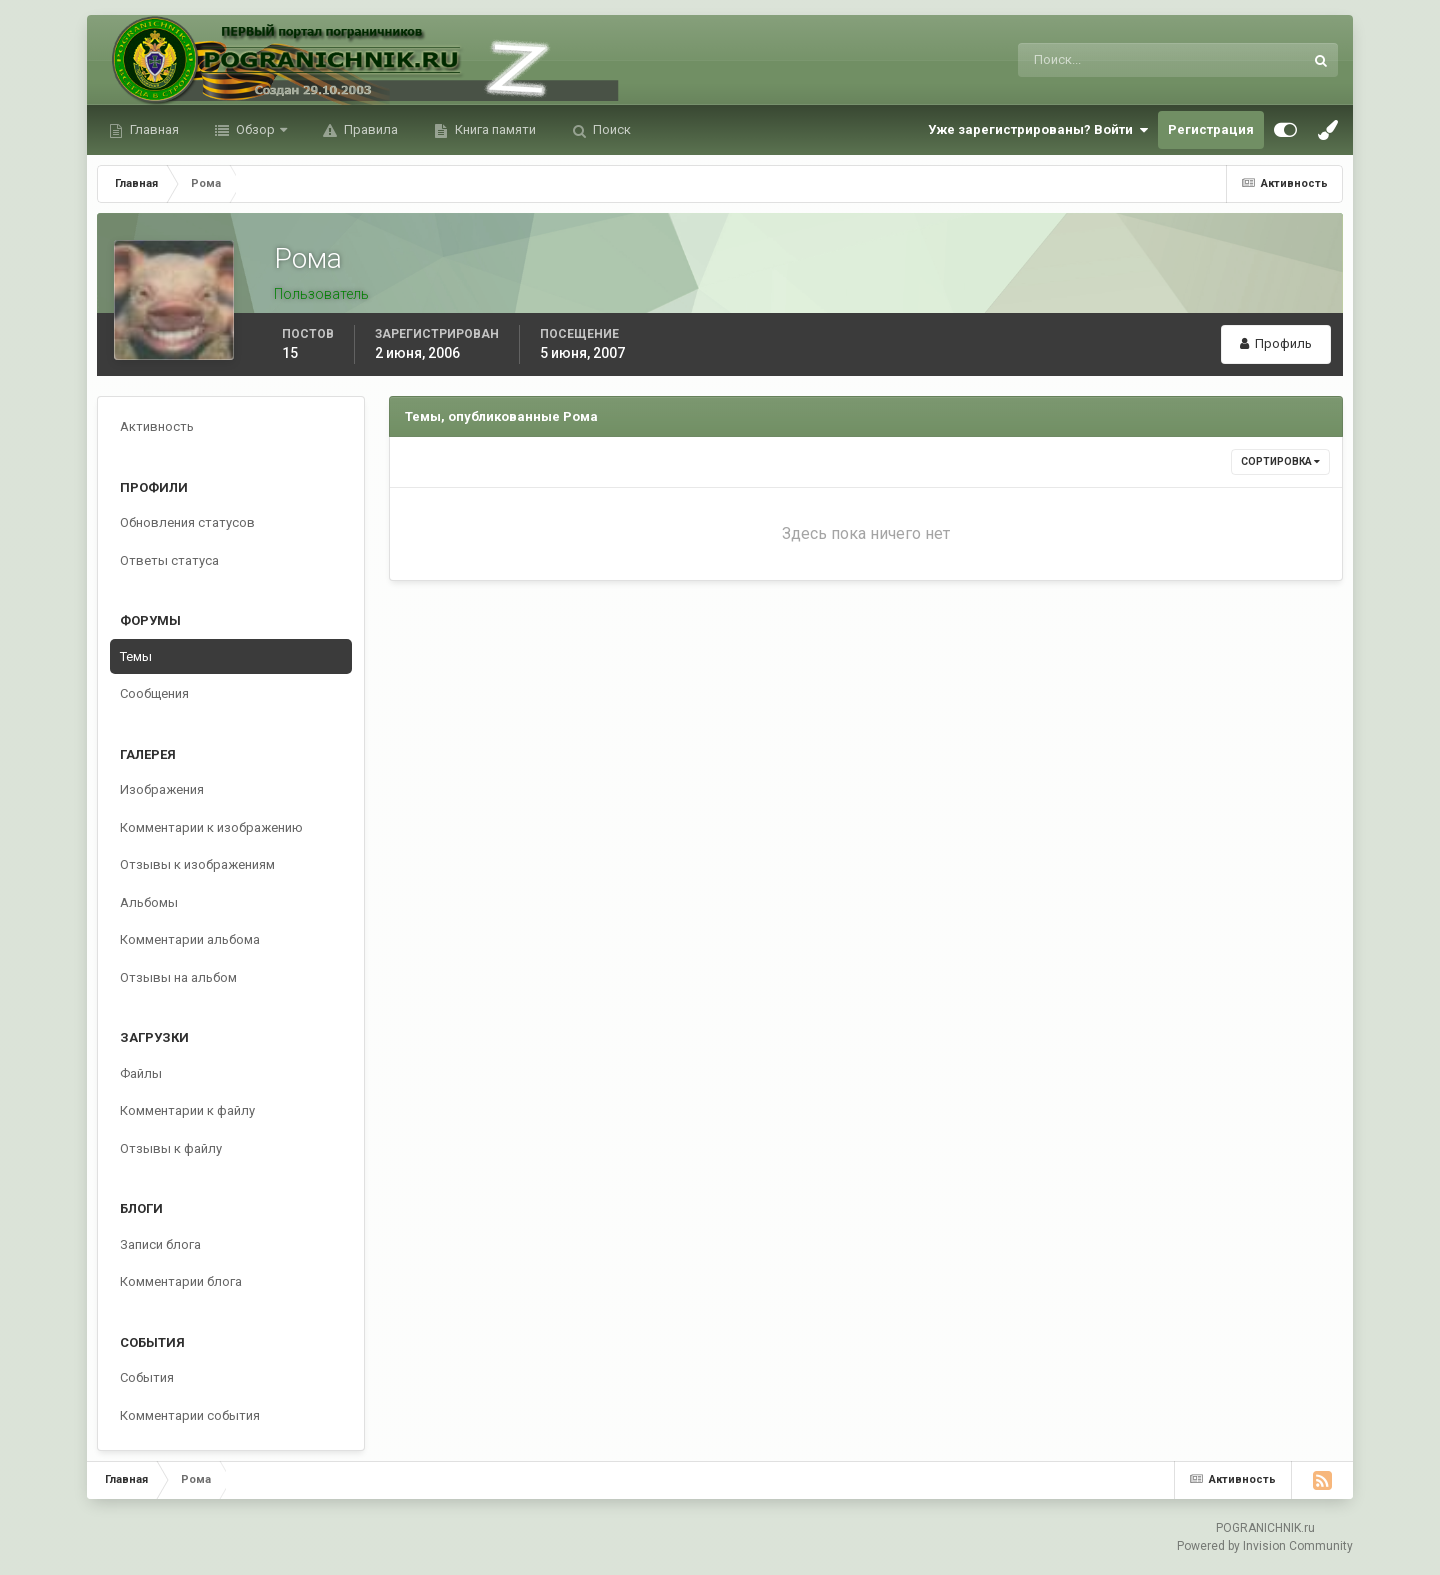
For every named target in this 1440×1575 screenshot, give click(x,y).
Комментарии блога (181, 1281)
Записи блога (160, 1244)
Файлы (141, 1073)
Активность (157, 426)
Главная (153, 129)
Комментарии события (190, 1415)
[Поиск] (1078, 60)
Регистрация (1211, 129)
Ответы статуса (169, 560)
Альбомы (149, 902)
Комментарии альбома (190, 939)
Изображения (162, 789)
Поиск (610, 129)
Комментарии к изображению (211, 827)
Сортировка (1280, 461)
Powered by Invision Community (1265, 1546)
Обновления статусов (187, 522)
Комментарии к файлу (187, 1110)
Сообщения (154, 693)
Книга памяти (494, 129)
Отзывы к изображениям (197, 864)
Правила (369, 129)
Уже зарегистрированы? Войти (1038, 130)
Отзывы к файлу (171, 1148)
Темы (136, 656)
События (147, 1377)
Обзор (255, 129)
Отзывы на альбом (178, 977)
